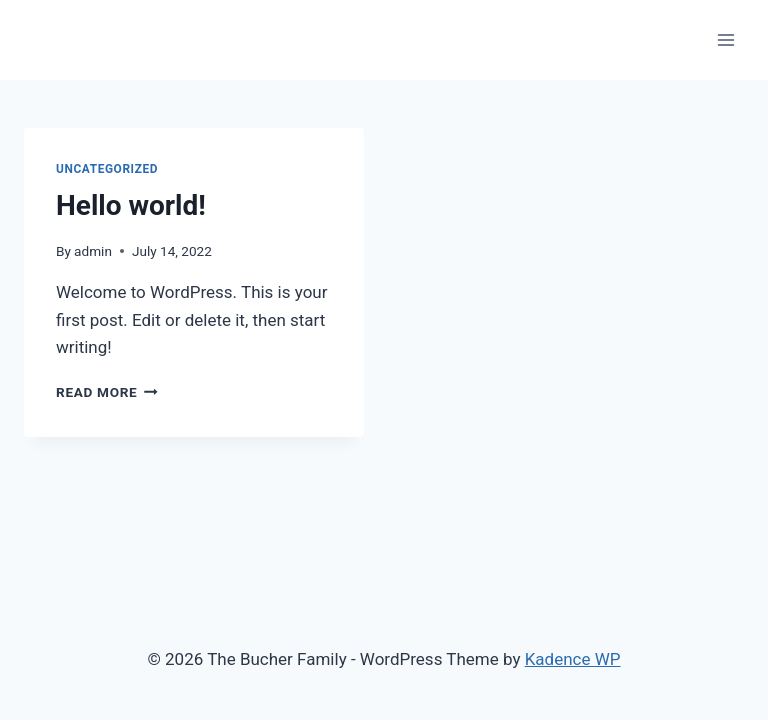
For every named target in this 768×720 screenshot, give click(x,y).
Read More (107, 392)
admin (93, 251)
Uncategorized (107, 169)
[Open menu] (725, 39)
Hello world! (131, 205)
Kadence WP (573, 659)
